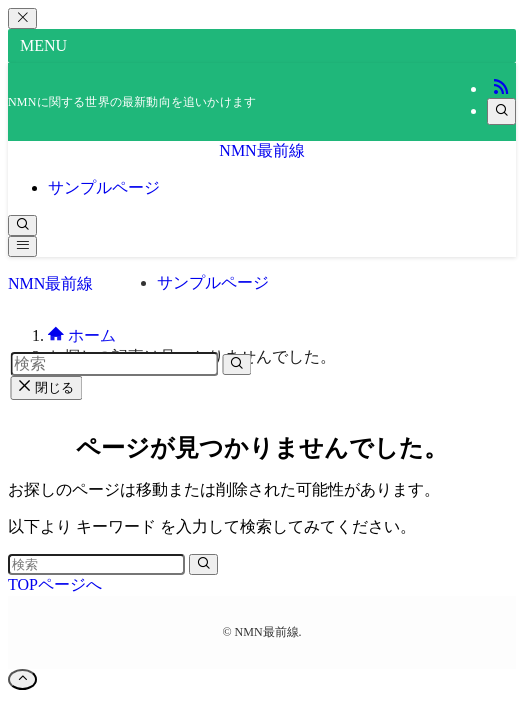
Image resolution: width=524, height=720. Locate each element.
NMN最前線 (261, 150)
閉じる (46, 387)
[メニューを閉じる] (22, 18)
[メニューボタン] (22, 246)
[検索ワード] (96, 564)
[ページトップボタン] (22, 679)
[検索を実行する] (203, 564)
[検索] (501, 111)
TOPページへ (55, 584)
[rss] (501, 88)
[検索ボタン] (22, 225)
